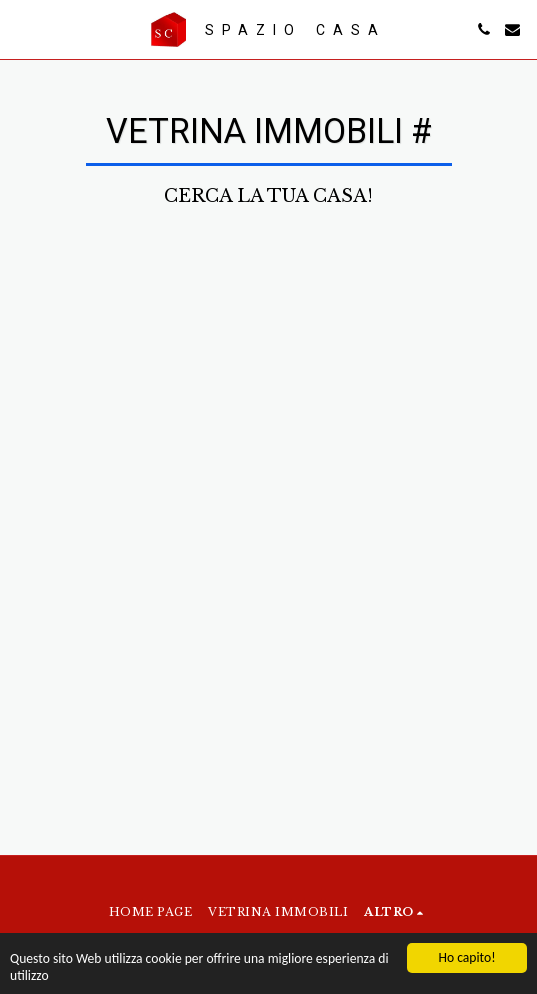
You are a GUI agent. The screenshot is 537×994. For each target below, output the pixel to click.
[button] (22, 29)
